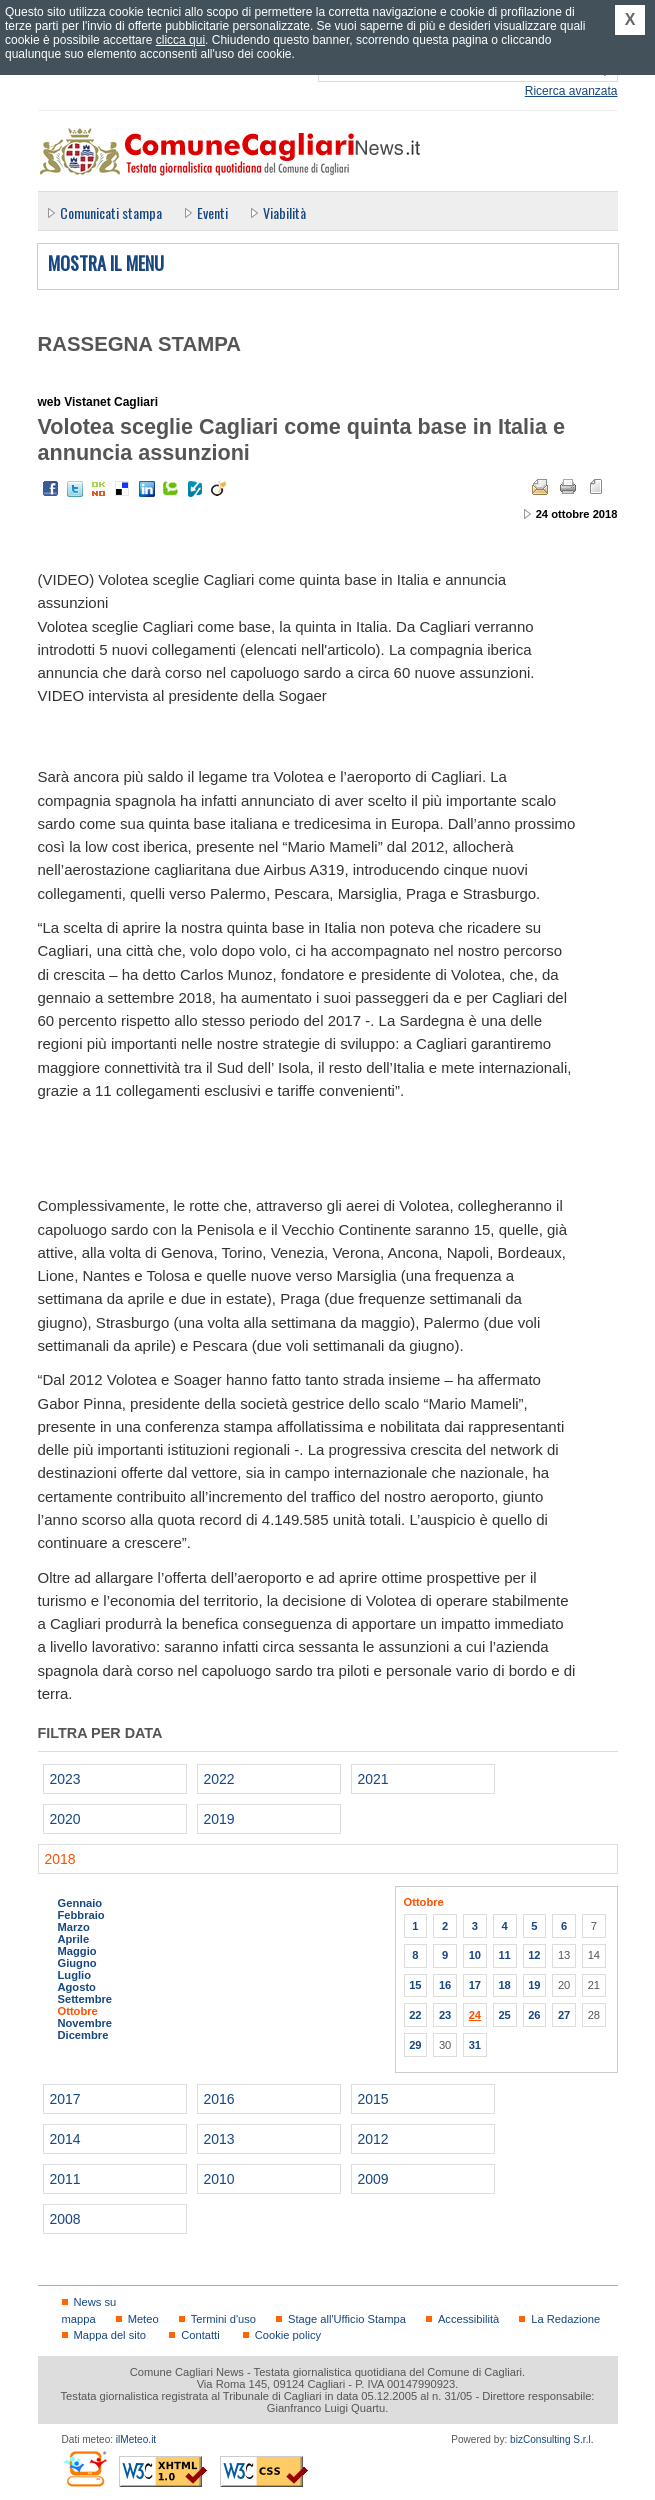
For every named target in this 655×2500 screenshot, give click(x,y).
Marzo (74, 1927)
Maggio (77, 1951)
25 (504, 2015)
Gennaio (80, 1903)
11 (504, 1955)
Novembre (85, 2023)
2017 (65, 2099)
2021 (373, 1779)
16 (445, 1985)
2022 (219, 1779)
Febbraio (81, 1915)
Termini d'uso (223, 2319)
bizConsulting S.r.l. (551, 2439)
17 (475, 1985)
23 (445, 2015)
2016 (219, 2099)
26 (534, 2015)
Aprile (74, 1939)
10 (475, 1955)
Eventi (212, 212)
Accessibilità (468, 2319)
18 (504, 1985)
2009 (373, 2179)
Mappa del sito (110, 2335)
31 (475, 2045)
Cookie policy (288, 2335)
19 (534, 1985)
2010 (219, 2179)
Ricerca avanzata (571, 91)
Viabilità (284, 212)
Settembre (85, 1999)
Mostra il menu (106, 264)
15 (415, 1985)
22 (415, 2015)
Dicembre (83, 2035)
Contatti (200, 2335)
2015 (373, 2099)
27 (564, 2015)
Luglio (74, 1975)
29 (415, 2045)
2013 (219, 2139)
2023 (65, 1779)
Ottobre (78, 2011)
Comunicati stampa (111, 212)
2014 (65, 2139)
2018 (60, 1859)
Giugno (77, 1963)
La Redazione (565, 2319)
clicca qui (180, 40)
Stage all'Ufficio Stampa (347, 2319)
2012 (373, 2139)
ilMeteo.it (136, 2439)
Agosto (77, 1987)
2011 (65, 2179)
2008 (65, 2219)
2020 (65, 1819)
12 (534, 1955)
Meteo (143, 2319)
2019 (219, 1819)
